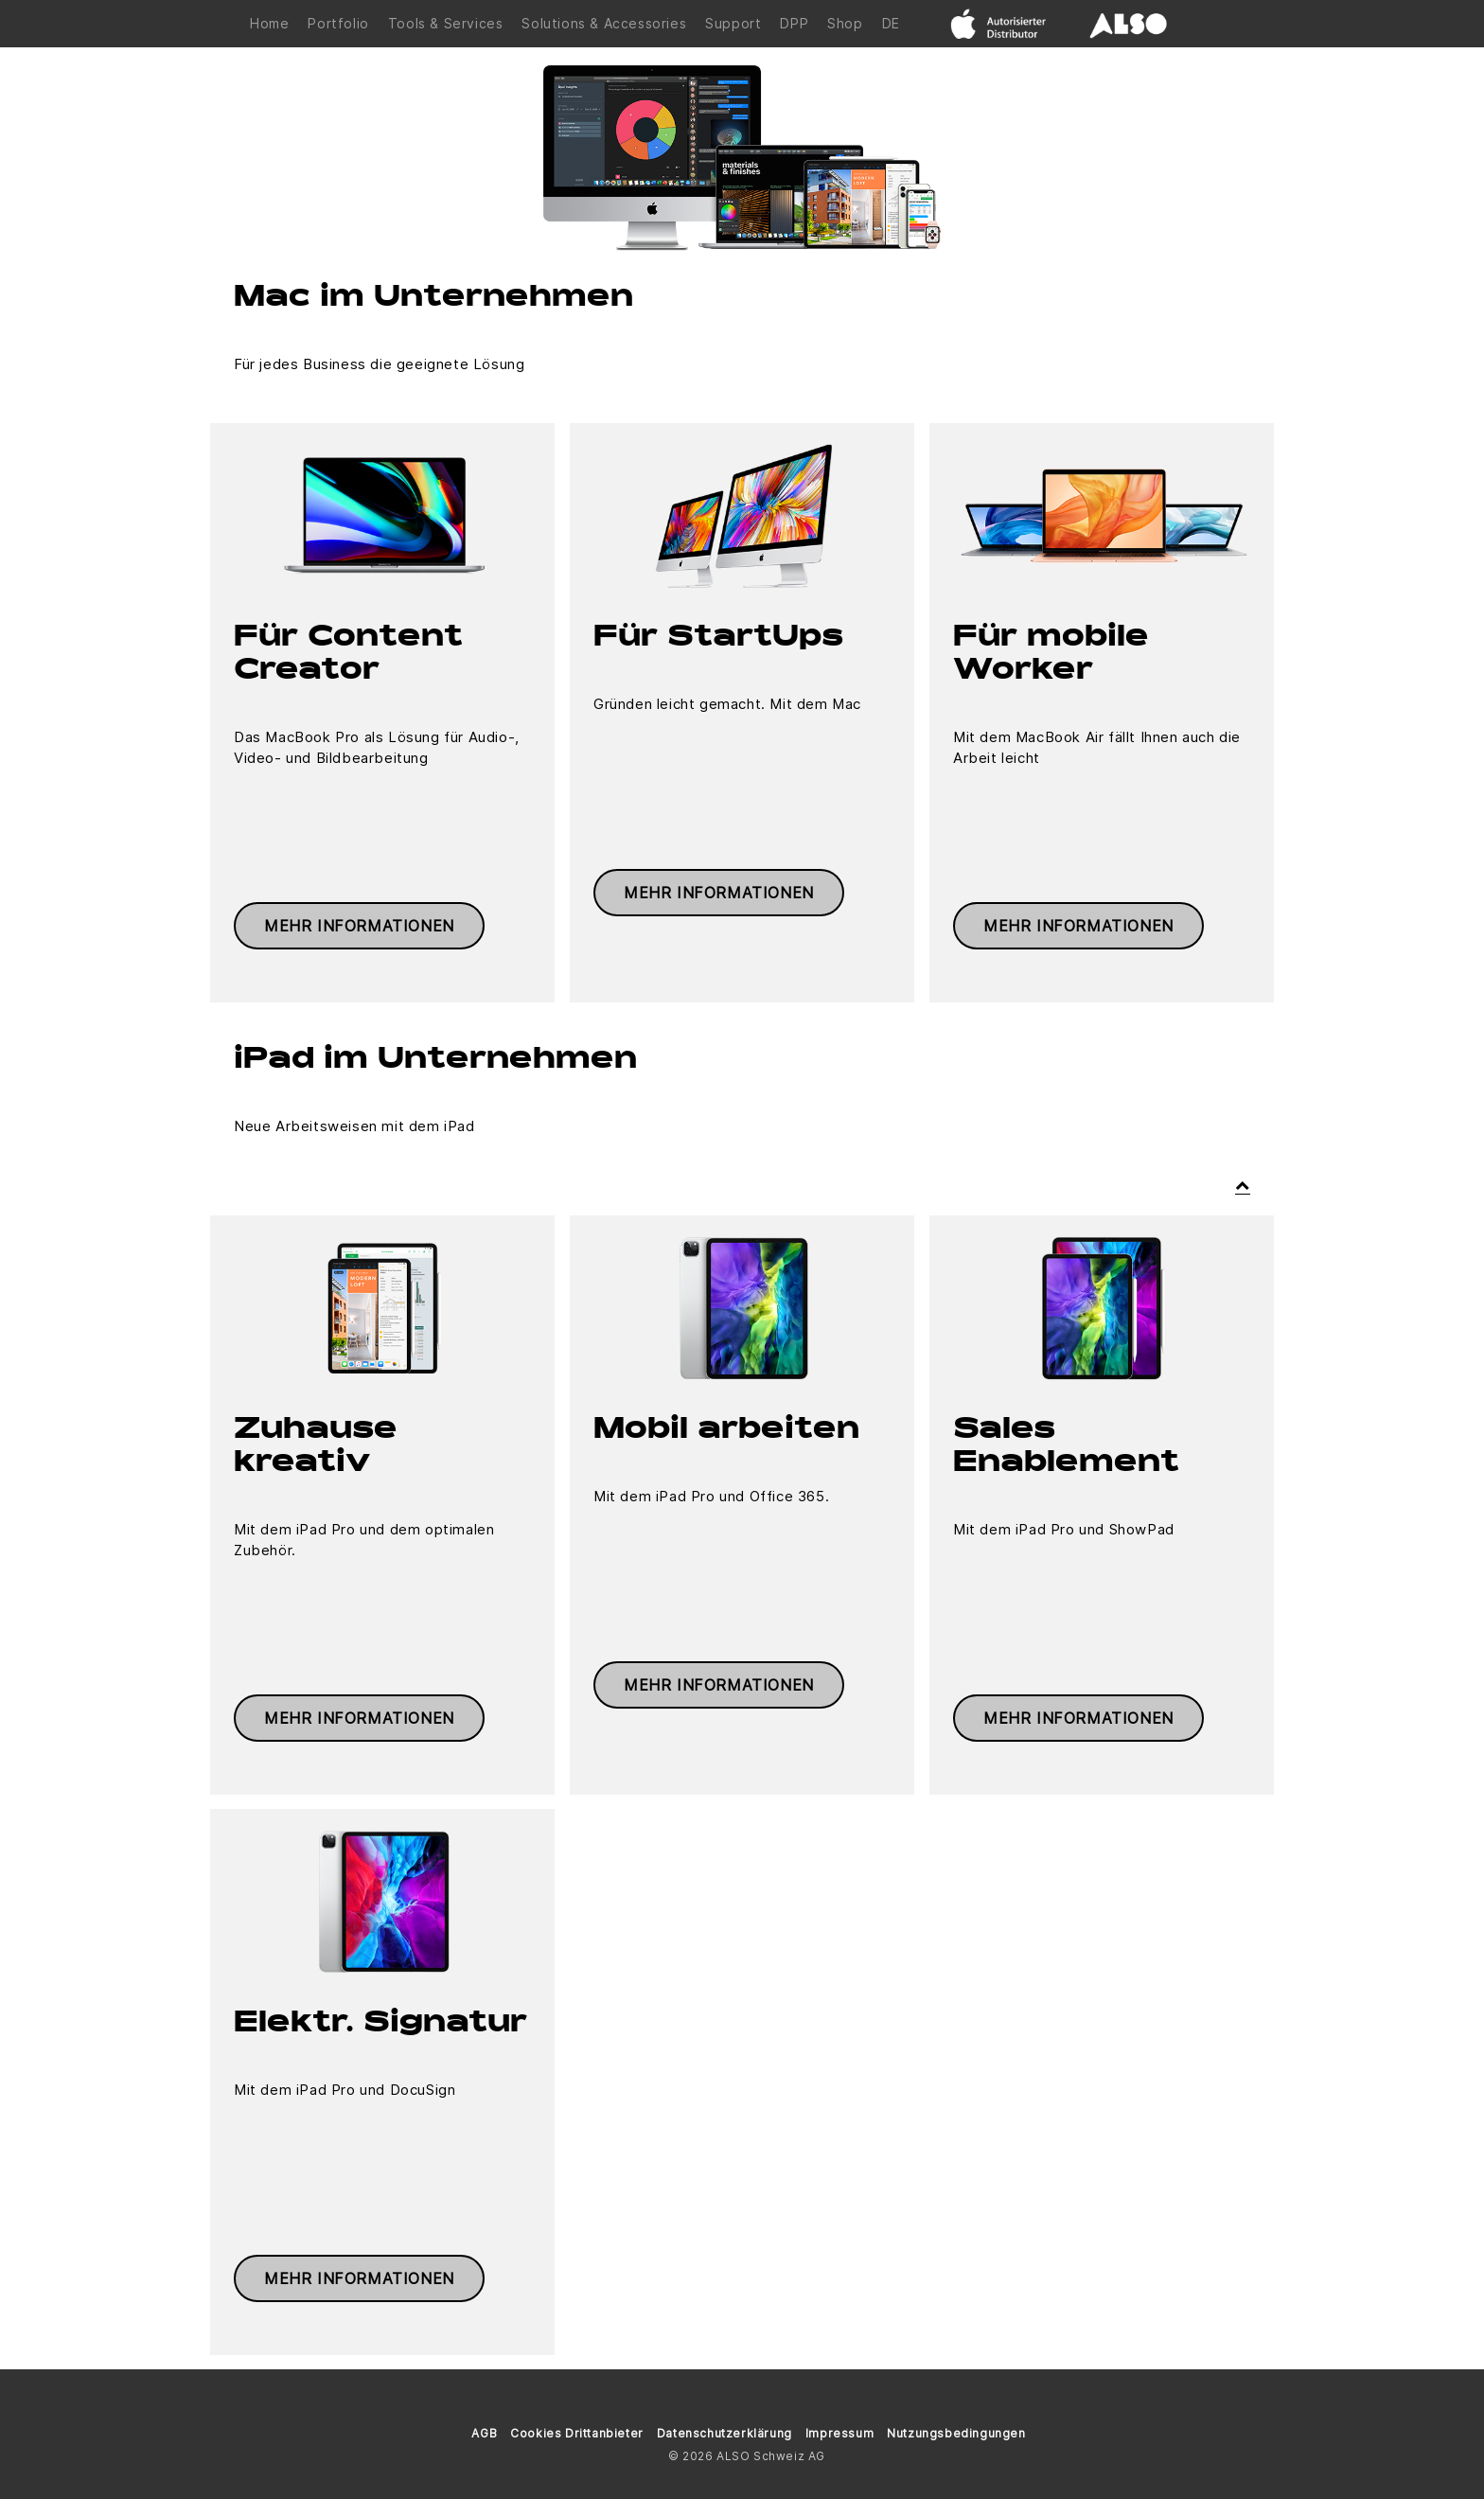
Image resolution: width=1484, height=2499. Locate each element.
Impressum (839, 2433)
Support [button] (733, 23)
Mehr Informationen (359, 925)
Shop (844, 23)
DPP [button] (794, 23)
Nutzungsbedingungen (956, 2433)
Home (269, 23)
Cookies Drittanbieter (577, 2433)
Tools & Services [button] (446, 23)
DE (891, 23)
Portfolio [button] (338, 23)
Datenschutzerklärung (724, 2433)
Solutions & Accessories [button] (603, 23)
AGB (484, 2433)
